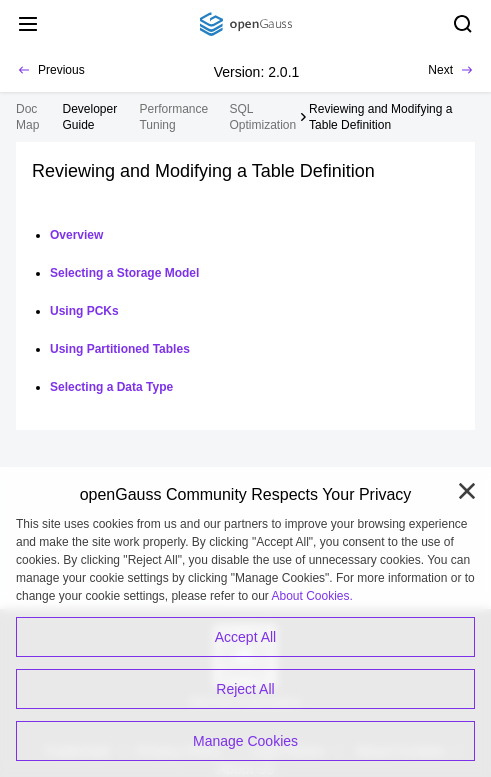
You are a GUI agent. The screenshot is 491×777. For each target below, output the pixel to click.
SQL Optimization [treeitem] (263, 117)
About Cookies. (312, 596)
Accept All (245, 637)
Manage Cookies (245, 741)
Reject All (245, 689)
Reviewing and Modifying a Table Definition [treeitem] (380, 117)
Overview (76, 235)
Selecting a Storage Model (124, 273)
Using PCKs (84, 311)
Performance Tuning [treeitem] (173, 117)
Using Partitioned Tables (120, 349)
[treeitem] (94, 117)
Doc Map (27, 117)
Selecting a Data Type (111, 387)
